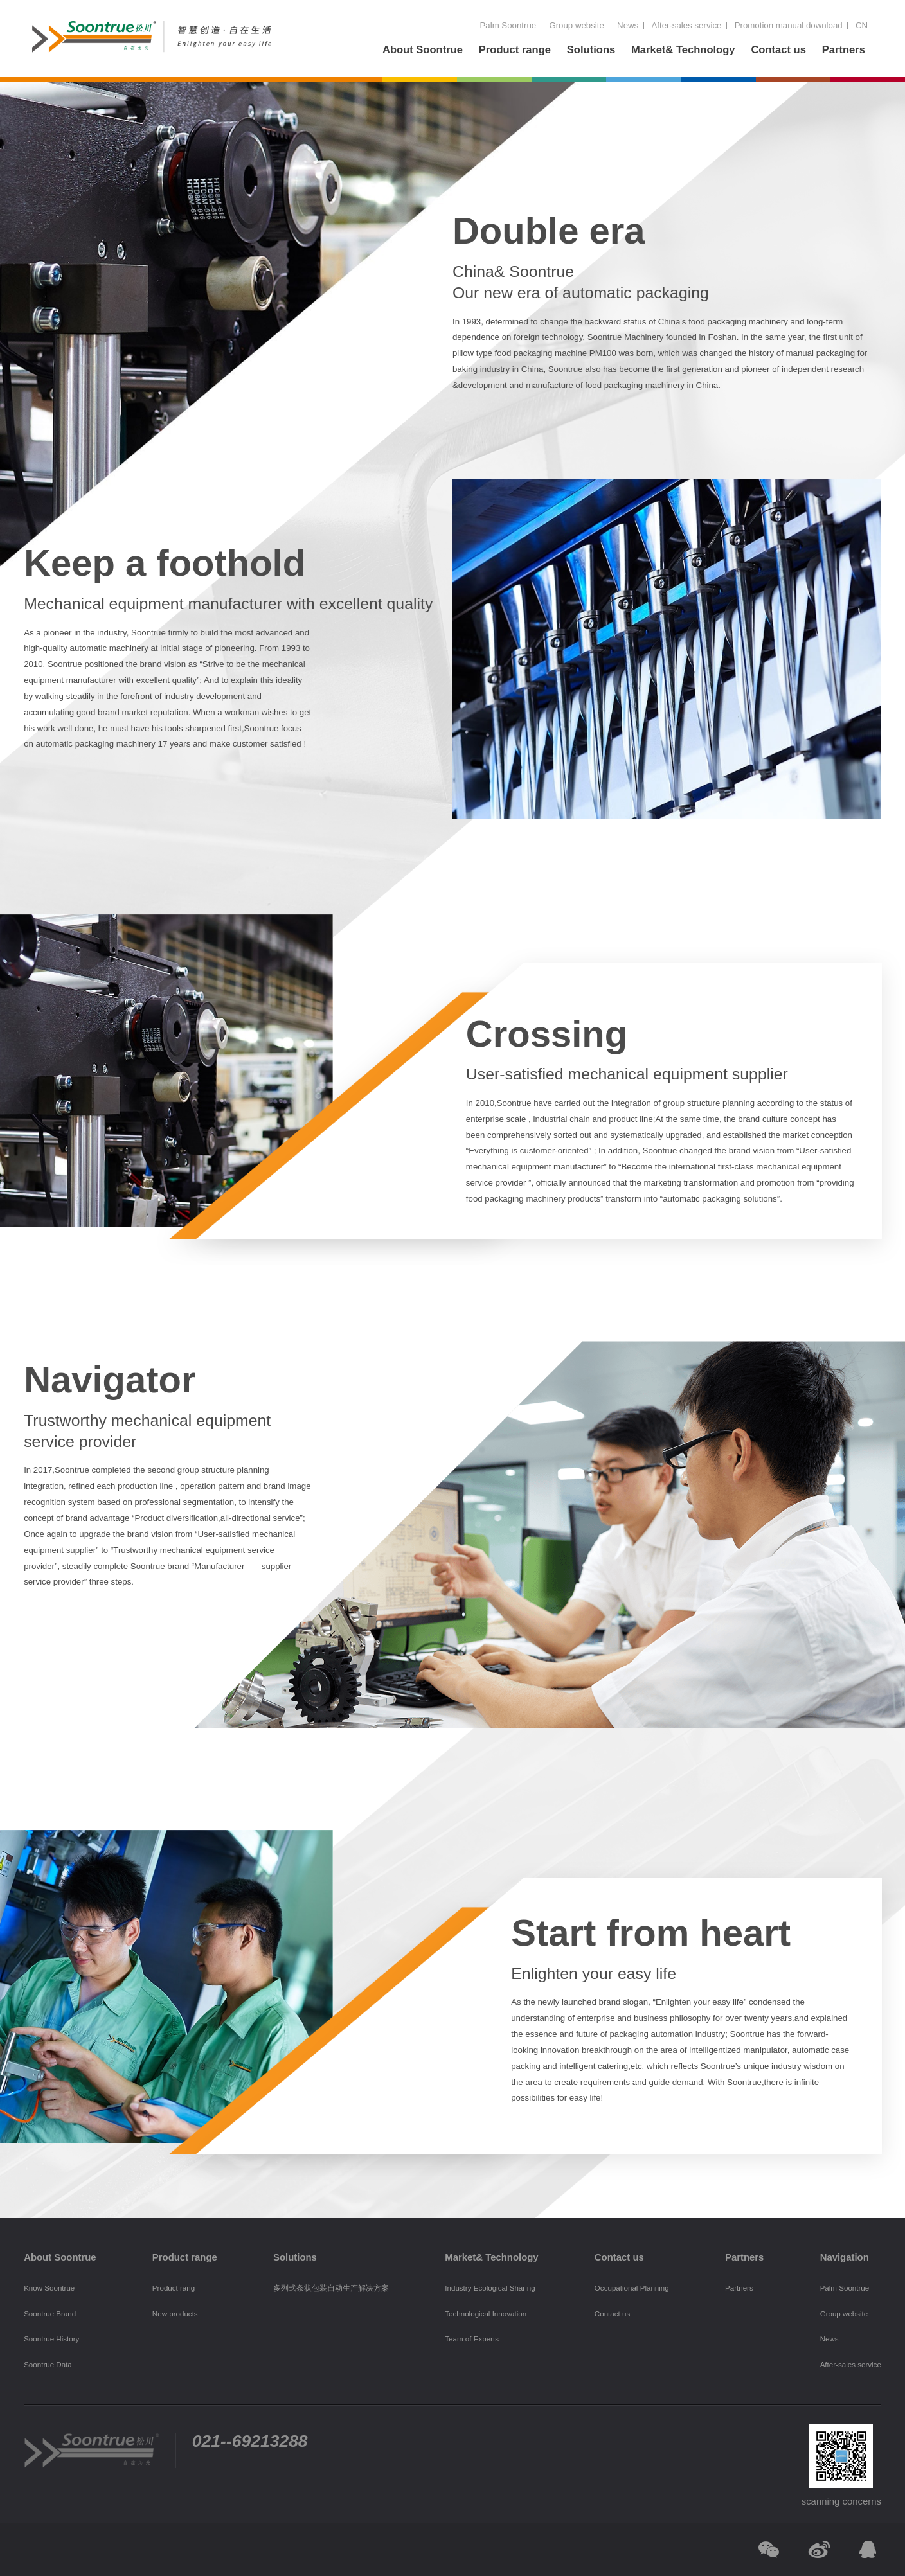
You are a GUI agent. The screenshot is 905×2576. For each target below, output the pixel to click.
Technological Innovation (485, 2314)
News (627, 25)
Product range (515, 50)
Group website (576, 25)
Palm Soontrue (507, 25)
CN (862, 25)
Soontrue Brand (50, 2314)
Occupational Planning (632, 2288)
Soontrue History (51, 2339)
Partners (843, 50)
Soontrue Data (48, 2364)
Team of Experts (472, 2339)
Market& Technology (683, 50)
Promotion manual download (789, 25)
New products (175, 2314)
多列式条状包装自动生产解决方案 (331, 2288)
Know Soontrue (49, 2288)
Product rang (173, 2288)
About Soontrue (422, 50)
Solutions (591, 50)
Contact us (778, 50)
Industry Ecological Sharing (490, 2288)
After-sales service (686, 25)
